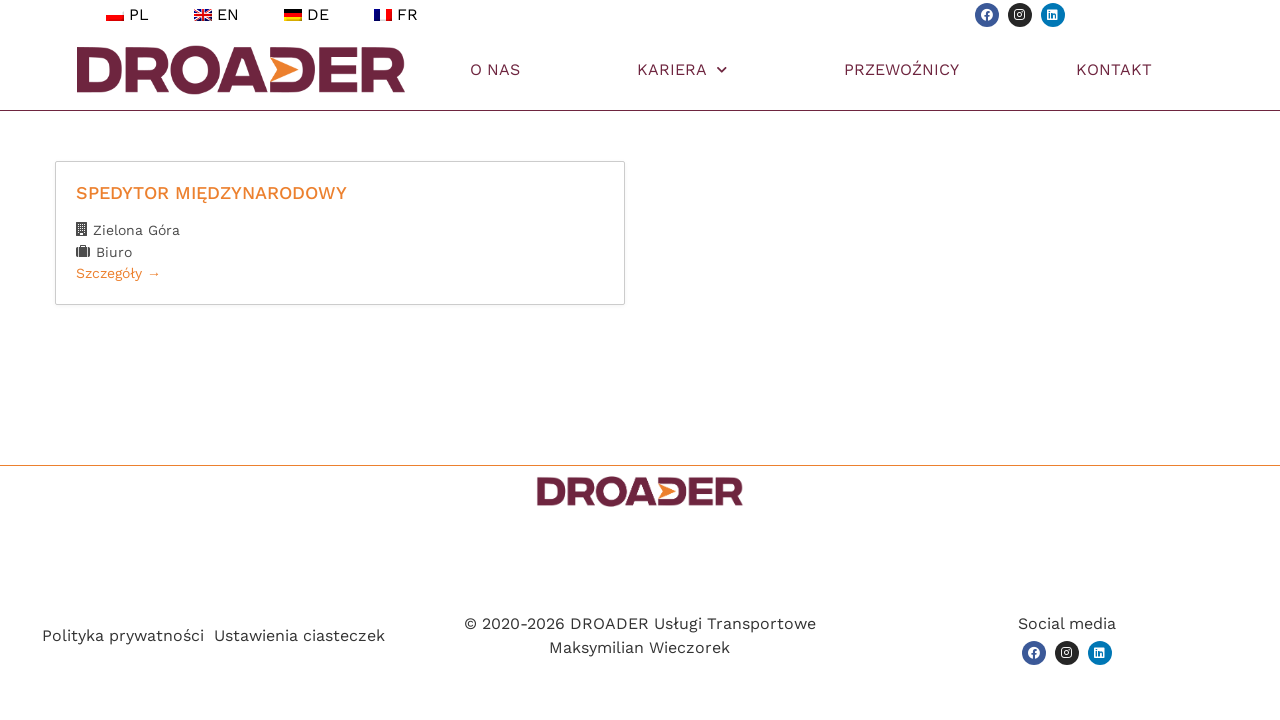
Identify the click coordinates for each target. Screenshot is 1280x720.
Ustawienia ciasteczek (299, 635)
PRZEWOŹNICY (901, 69)
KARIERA (682, 69)
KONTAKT (1114, 69)
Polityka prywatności (123, 635)
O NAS (495, 69)
